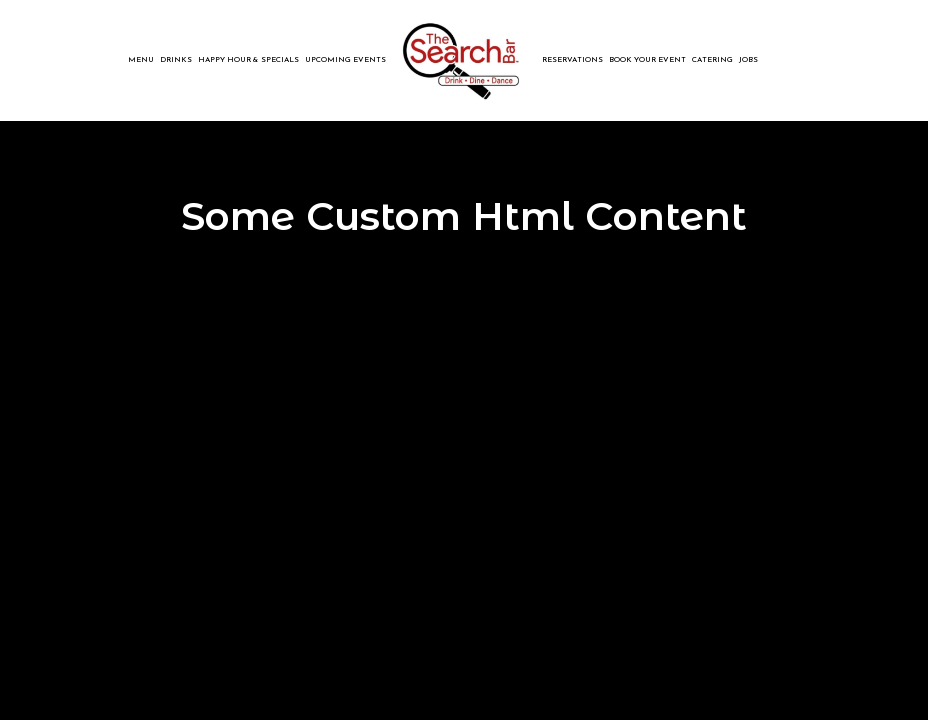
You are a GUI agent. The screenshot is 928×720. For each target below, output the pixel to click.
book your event (647, 60)
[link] (463, 60)
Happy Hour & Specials (248, 60)
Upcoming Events (345, 60)
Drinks (176, 60)
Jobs (748, 60)
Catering (712, 60)
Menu (141, 60)
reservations (572, 60)
